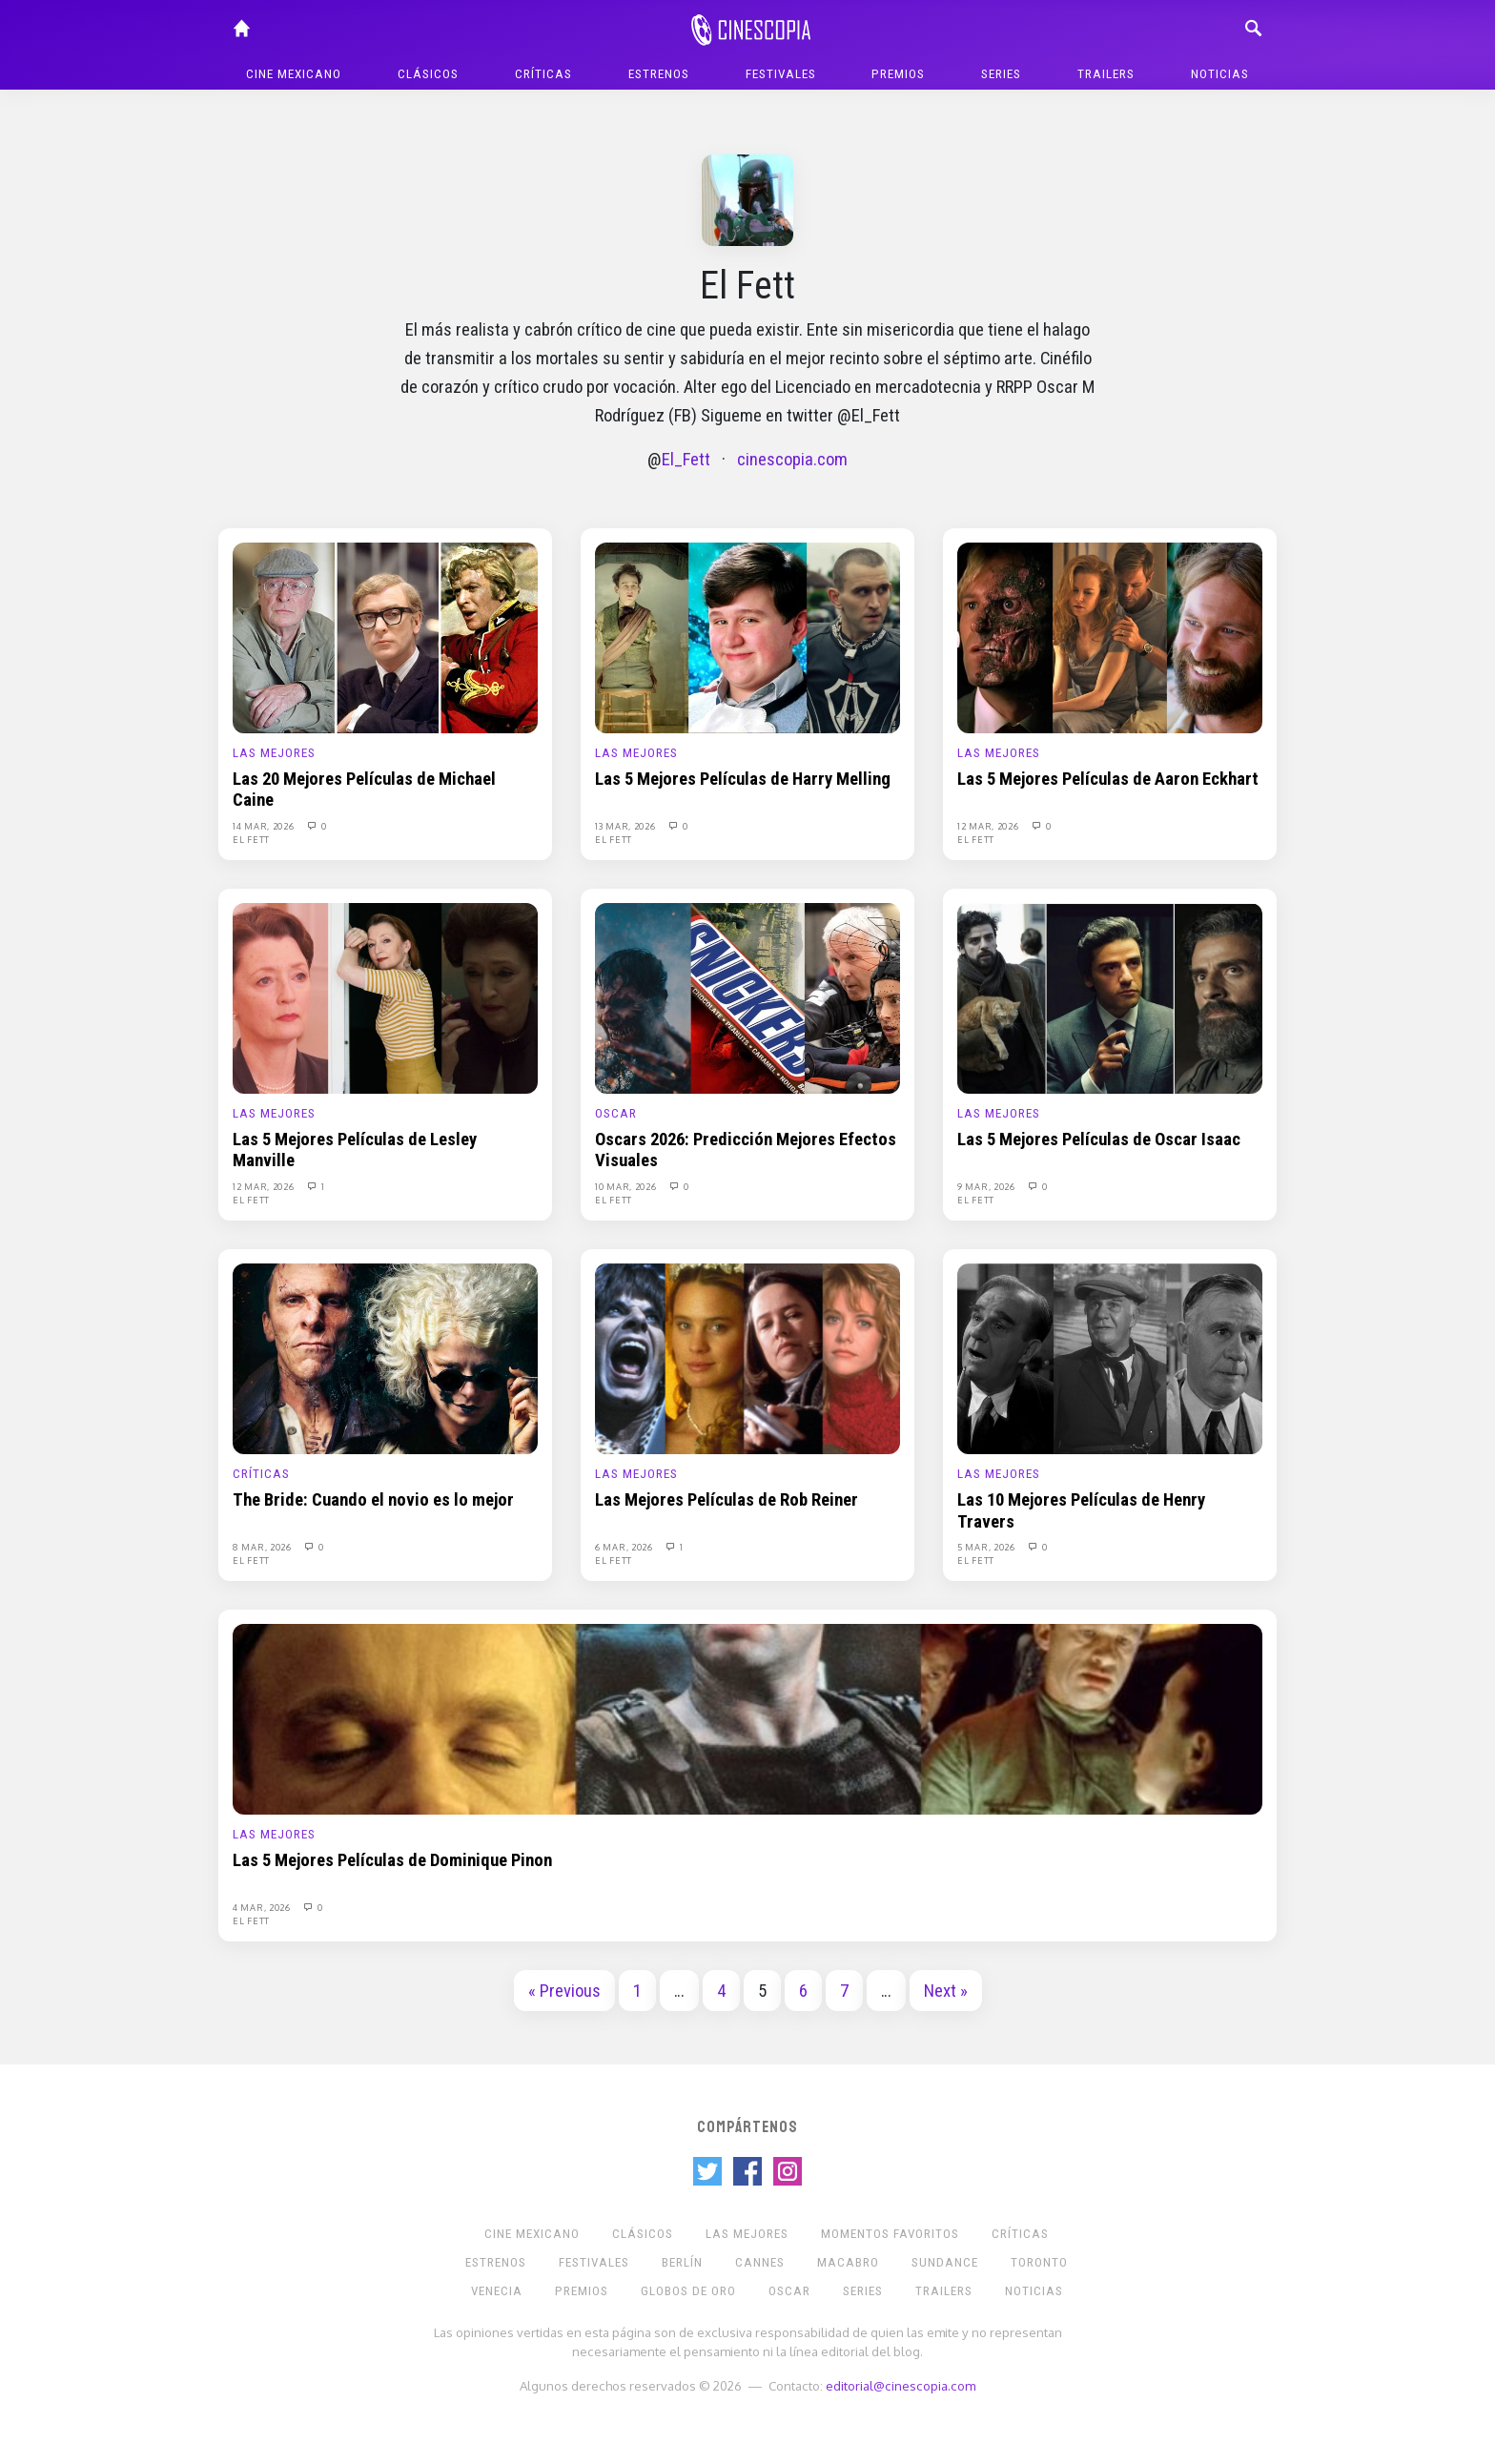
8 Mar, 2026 (263, 1546)
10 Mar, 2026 (627, 1186)
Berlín (682, 2262)
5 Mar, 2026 (987, 1546)
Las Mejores (274, 753)
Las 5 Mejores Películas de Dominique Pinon (392, 1860)
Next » (946, 1991)
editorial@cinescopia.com (900, 2385)
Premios (898, 74)
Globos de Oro (688, 2291)
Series (1001, 74)
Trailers (1106, 74)
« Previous (564, 1991)
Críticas (543, 74)
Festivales (781, 74)
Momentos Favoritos (890, 2234)
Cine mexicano (293, 74)
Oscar (616, 1113)
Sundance (944, 2262)
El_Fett (686, 459)
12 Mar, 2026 (989, 826)
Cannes (760, 2262)
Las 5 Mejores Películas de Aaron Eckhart (1108, 779)
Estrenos (658, 74)
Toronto (1039, 2262)
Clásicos (428, 74)
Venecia (496, 2291)
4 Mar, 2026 (263, 1907)
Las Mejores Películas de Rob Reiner (726, 1499)
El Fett (251, 839)
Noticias (1220, 74)
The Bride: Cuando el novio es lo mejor (373, 1499)
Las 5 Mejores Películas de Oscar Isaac (1098, 1139)
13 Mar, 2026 (626, 826)
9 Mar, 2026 (987, 1186)
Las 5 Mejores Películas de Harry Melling (743, 779)
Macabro (848, 2262)
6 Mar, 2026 (625, 1546)
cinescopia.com (792, 459)
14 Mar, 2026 (265, 826)
